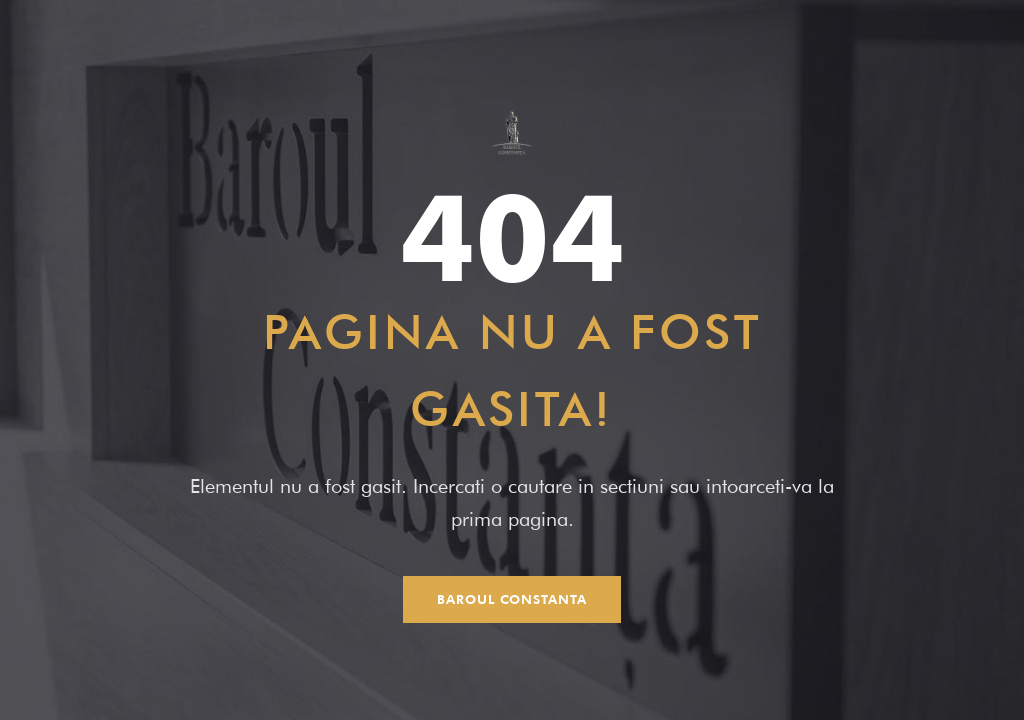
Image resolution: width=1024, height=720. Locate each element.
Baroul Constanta (512, 599)
